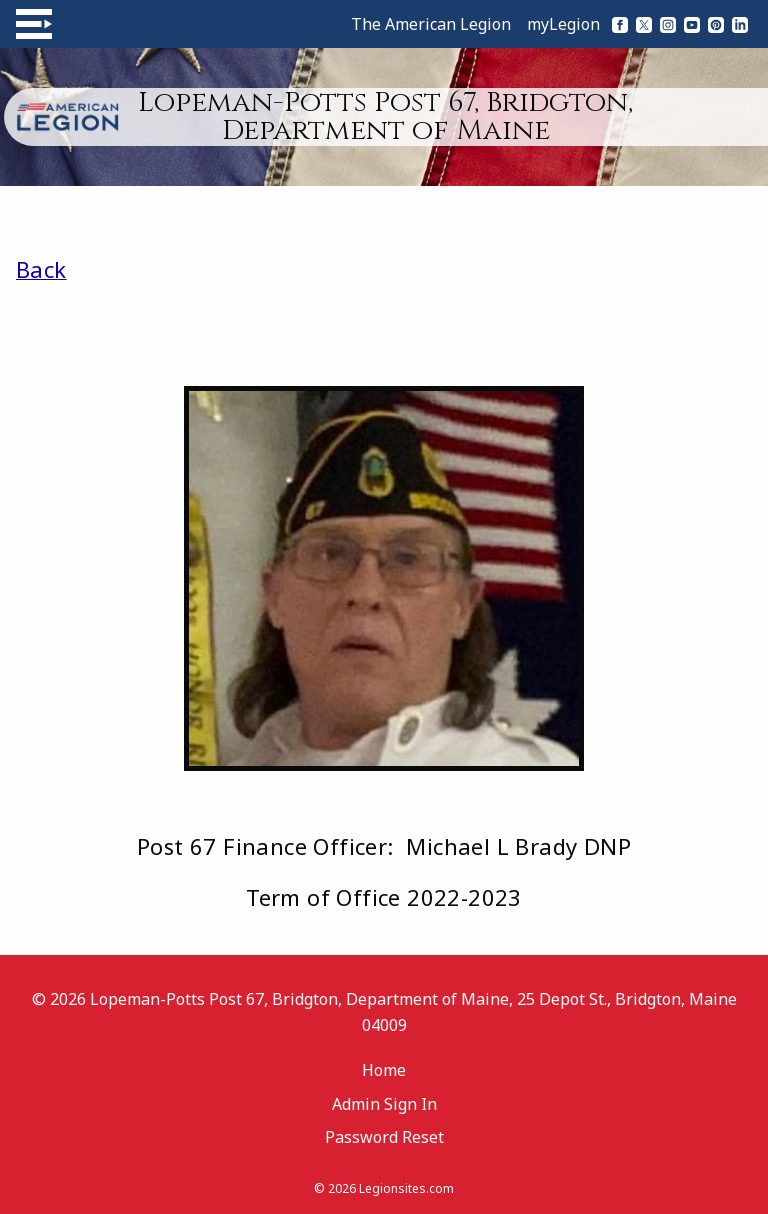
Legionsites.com (406, 1188)
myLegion (563, 24)
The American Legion (431, 24)
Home (384, 1070)
